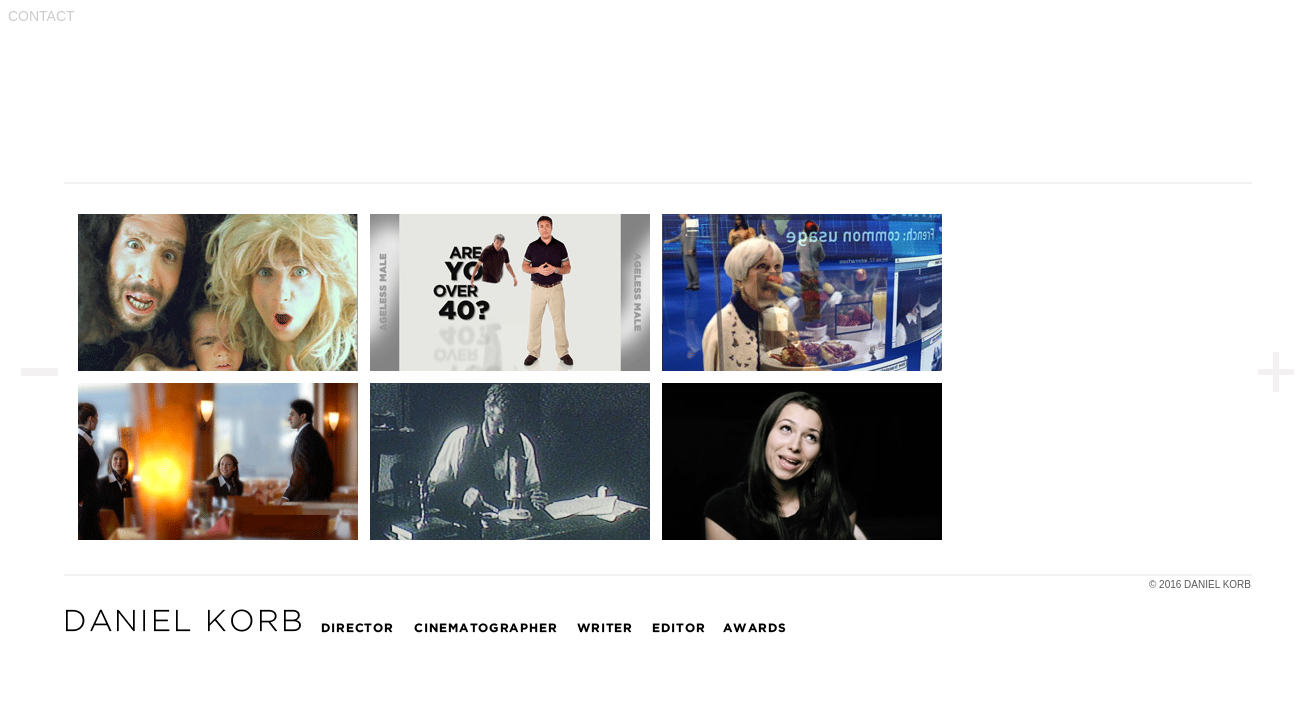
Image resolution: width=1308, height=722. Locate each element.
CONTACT (41, 16)
